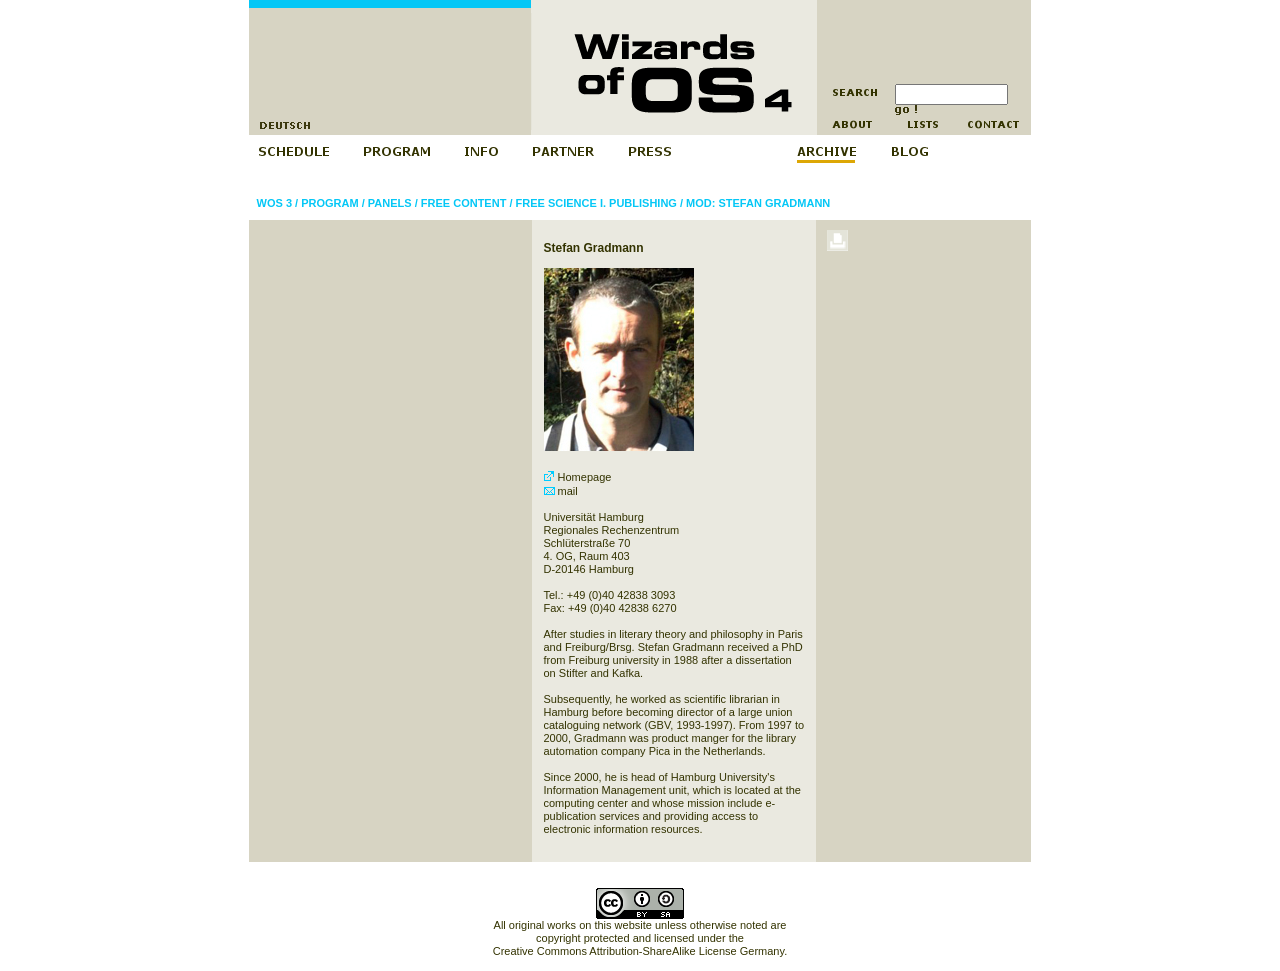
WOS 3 (274, 203)
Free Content (464, 203)
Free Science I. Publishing (596, 203)
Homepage (578, 477)
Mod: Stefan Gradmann (758, 203)
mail (561, 491)
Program (329, 203)
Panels (390, 203)
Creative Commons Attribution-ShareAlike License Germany (638, 951)
